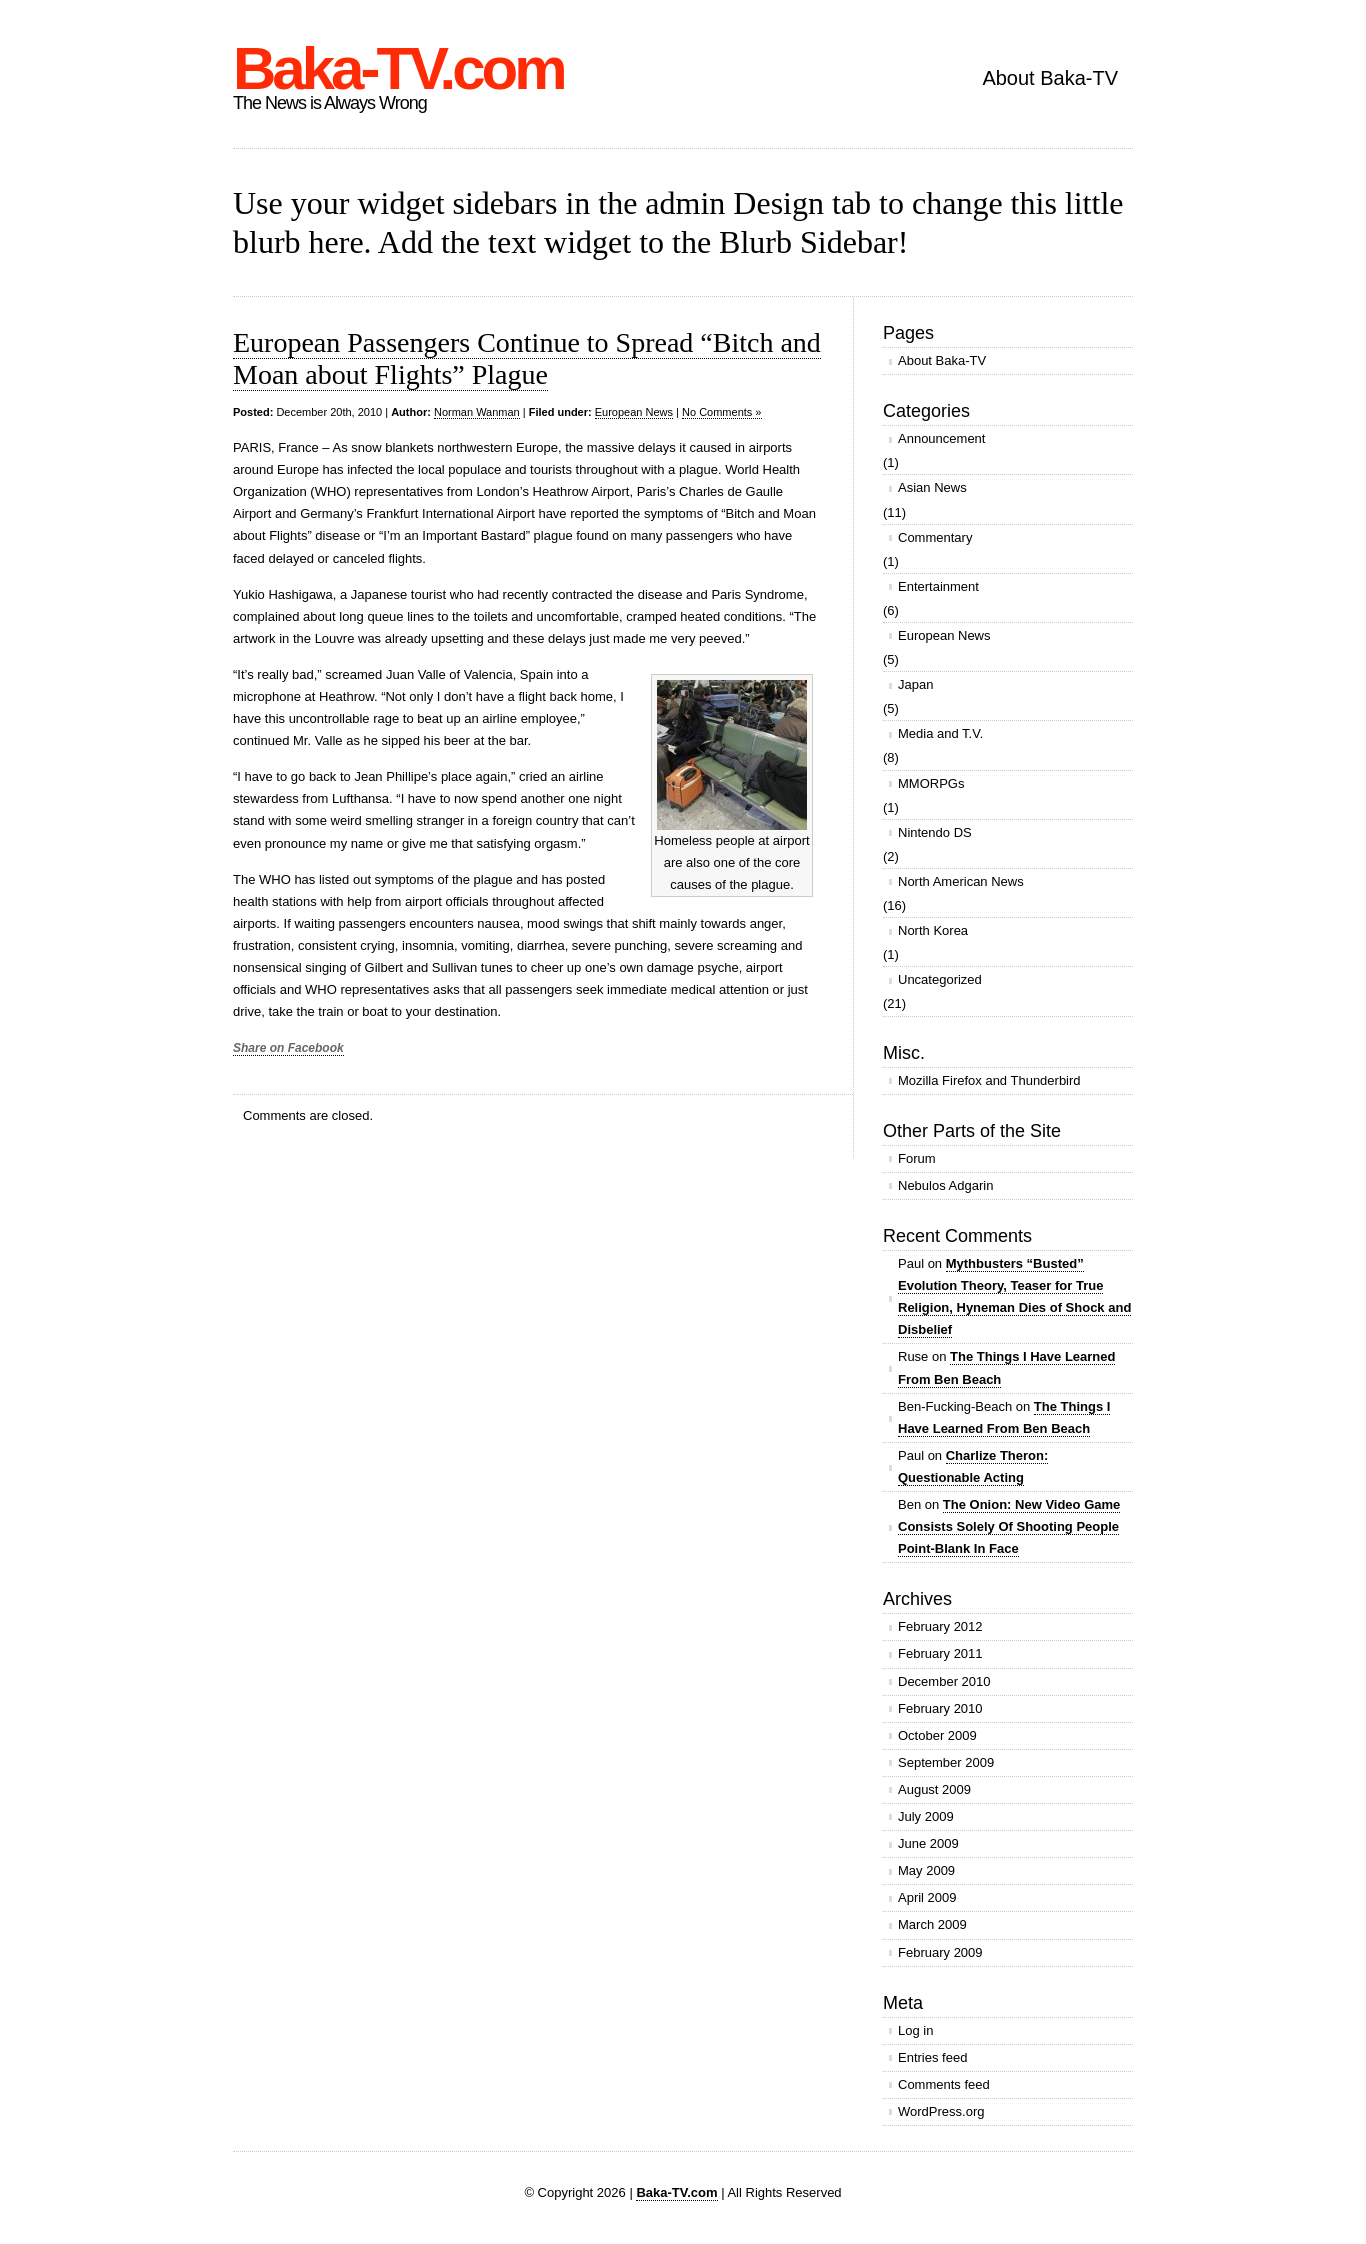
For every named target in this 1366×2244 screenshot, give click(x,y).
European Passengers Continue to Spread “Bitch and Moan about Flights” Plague (527, 358)
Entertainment (938, 586)
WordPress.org (941, 2111)
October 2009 (937, 1735)
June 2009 (928, 1843)
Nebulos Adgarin (945, 1185)
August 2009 (934, 1789)
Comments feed (944, 2084)
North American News (961, 881)
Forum (917, 1158)
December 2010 (944, 1681)
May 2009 (926, 1870)
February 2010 (940, 1708)
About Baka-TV (1050, 78)
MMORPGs (931, 783)
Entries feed (932, 2057)
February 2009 (940, 1952)
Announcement (941, 438)
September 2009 (946, 1762)
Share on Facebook (288, 1048)
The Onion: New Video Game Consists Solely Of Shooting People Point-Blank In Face (1009, 1526)
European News (634, 412)
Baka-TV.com (398, 68)
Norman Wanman (477, 412)
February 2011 (940, 1653)
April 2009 (927, 1897)
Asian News (932, 487)
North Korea (933, 930)
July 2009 (926, 1816)
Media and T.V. (940, 733)
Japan (915, 684)
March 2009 (932, 1924)
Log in (915, 2030)
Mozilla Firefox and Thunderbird (989, 1080)
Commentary (935, 537)
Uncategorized (940, 979)
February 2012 (940, 1626)
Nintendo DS (935, 832)
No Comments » (721, 412)
